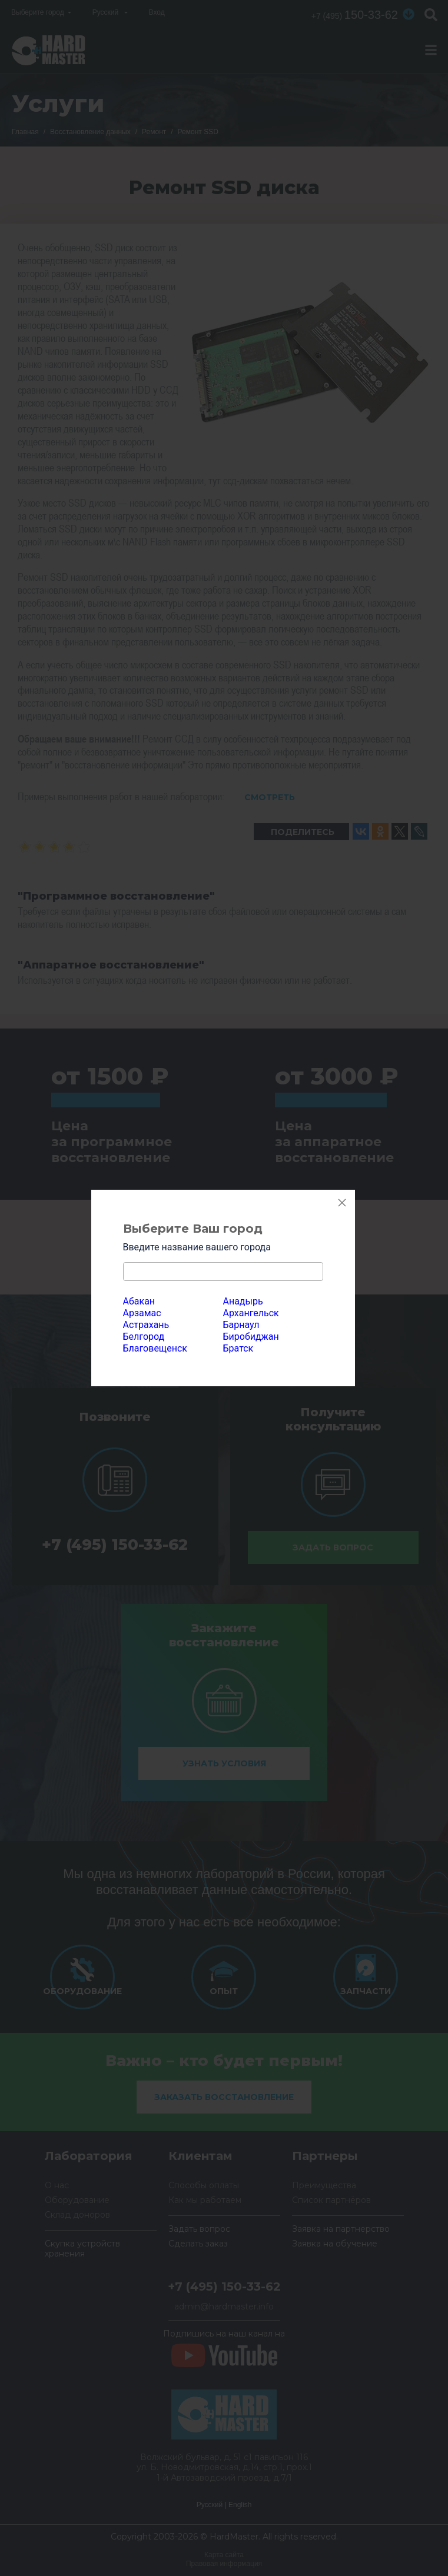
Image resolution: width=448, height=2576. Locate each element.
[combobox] (223, 1271)
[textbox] (130, 1271)
